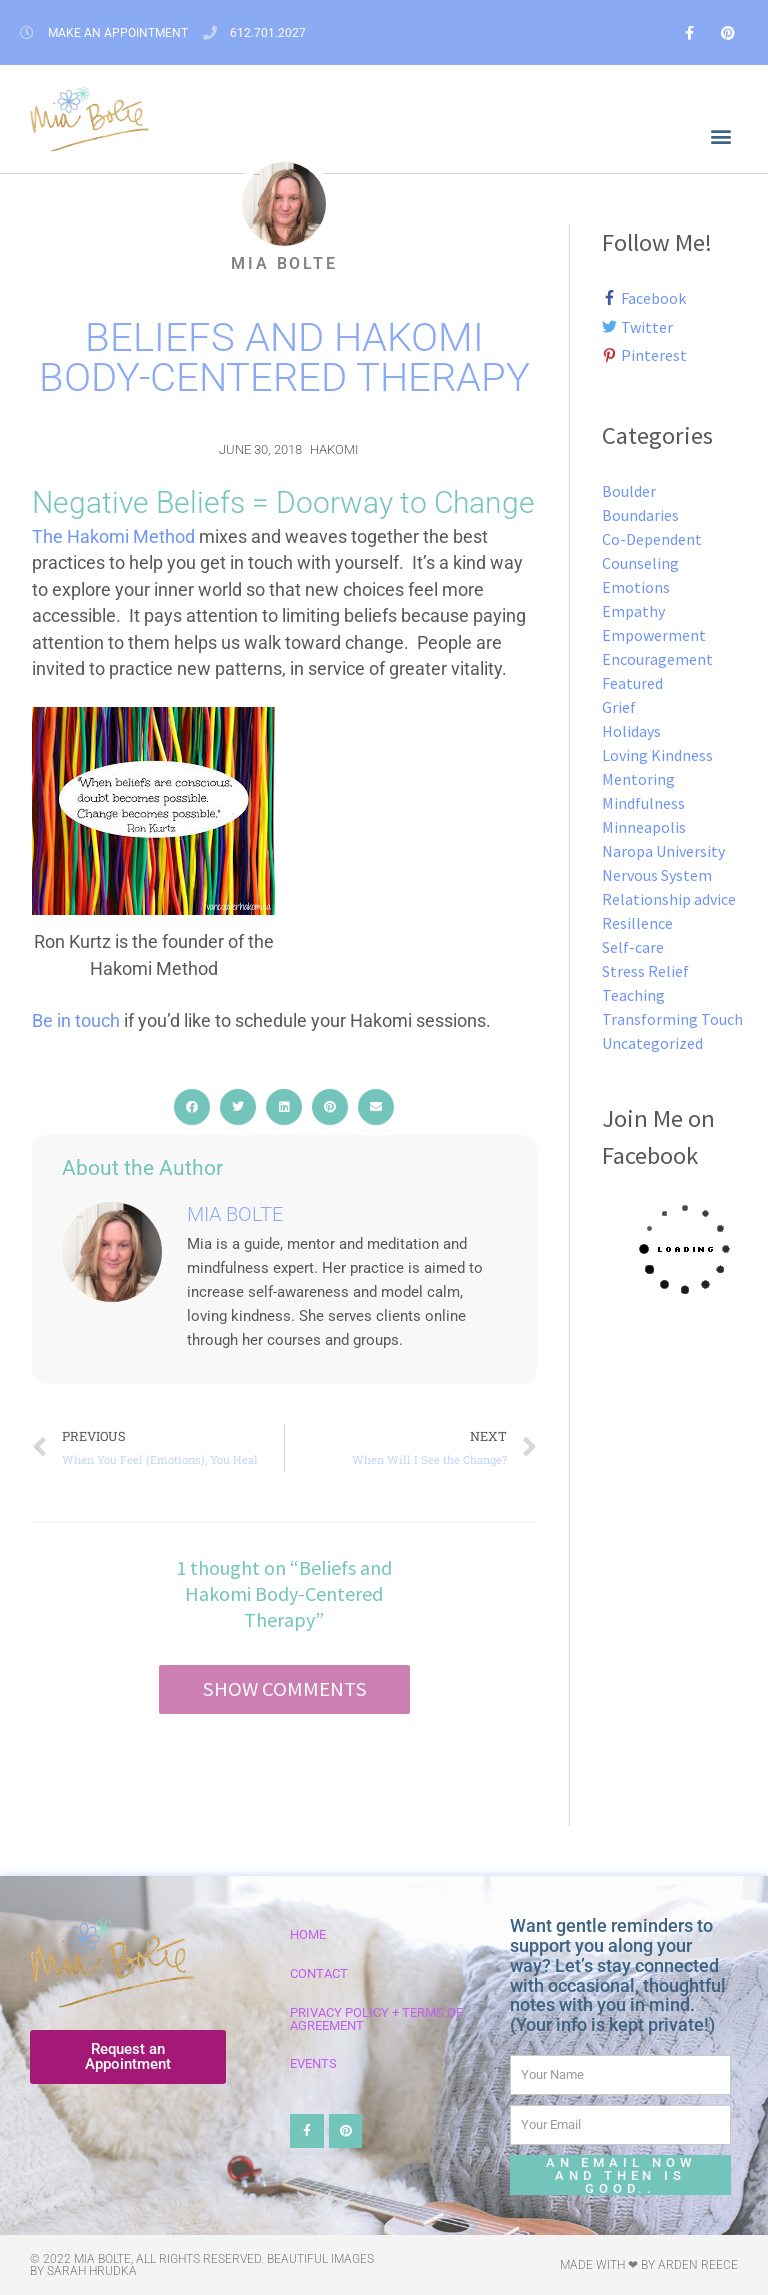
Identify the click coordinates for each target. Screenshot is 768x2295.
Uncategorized (652, 1043)
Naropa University (663, 851)
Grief (619, 707)
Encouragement (657, 659)
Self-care (633, 947)
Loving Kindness (657, 755)
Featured (632, 683)
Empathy (633, 611)
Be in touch (76, 1021)
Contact (319, 1973)
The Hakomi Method (113, 537)
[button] (721, 136)
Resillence (637, 923)
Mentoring (638, 779)
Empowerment (654, 635)
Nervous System (657, 875)
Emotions (636, 587)
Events (313, 2063)
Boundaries (640, 515)
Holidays (631, 731)
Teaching (633, 995)
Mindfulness (643, 803)
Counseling (640, 563)
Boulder (629, 491)
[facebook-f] (649, 298)
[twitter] (643, 327)
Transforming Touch (672, 1019)
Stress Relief (645, 971)
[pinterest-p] (645, 355)
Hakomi (334, 449)
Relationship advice (669, 899)
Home (308, 1934)
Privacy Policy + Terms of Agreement (376, 2019)
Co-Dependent (652, 539)
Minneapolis (644, 827)
